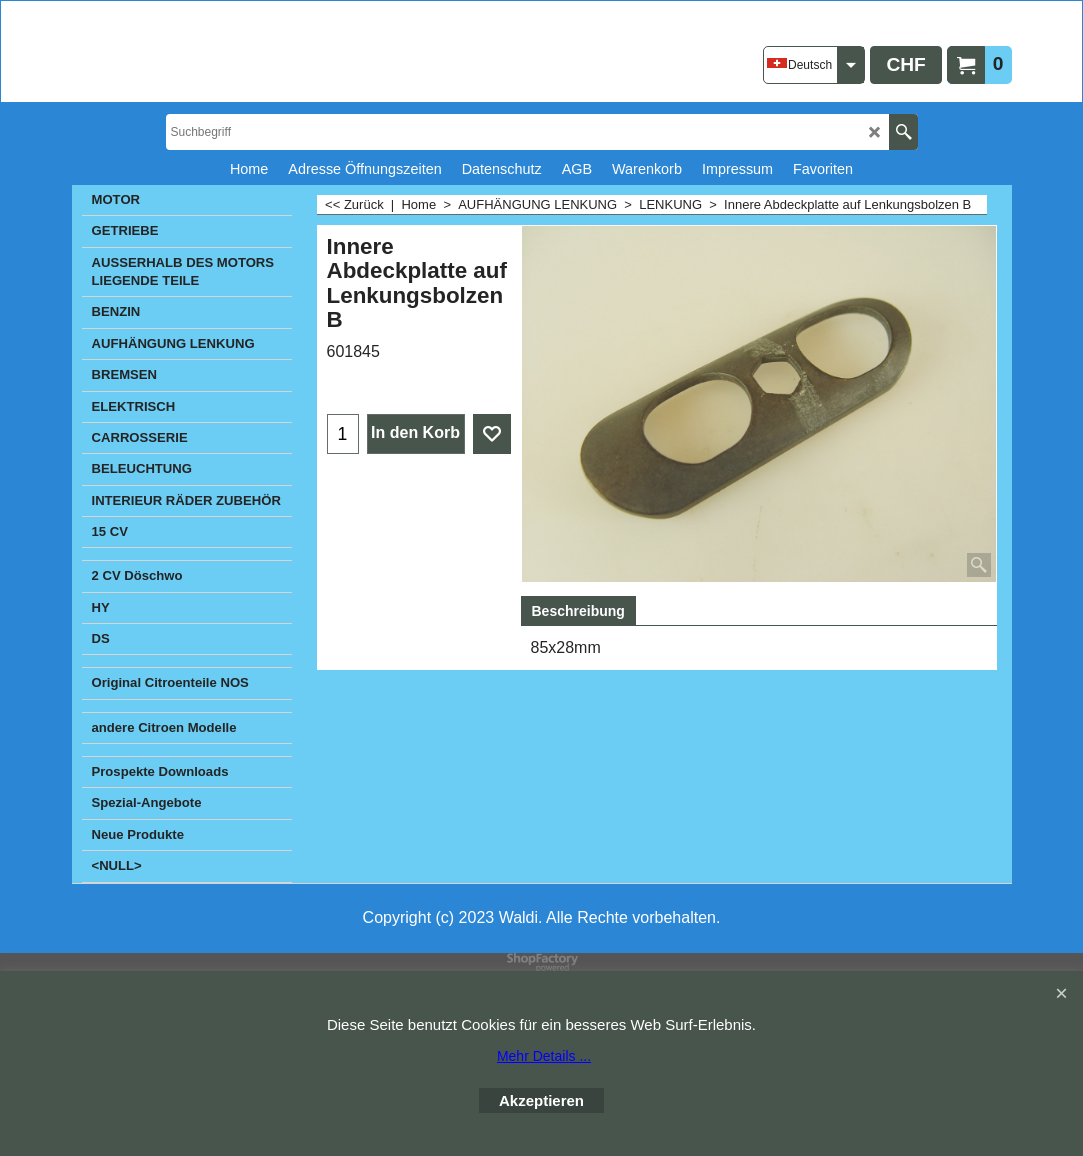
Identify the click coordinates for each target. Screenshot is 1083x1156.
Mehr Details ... (544, 1056)
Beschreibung (578, 611)
